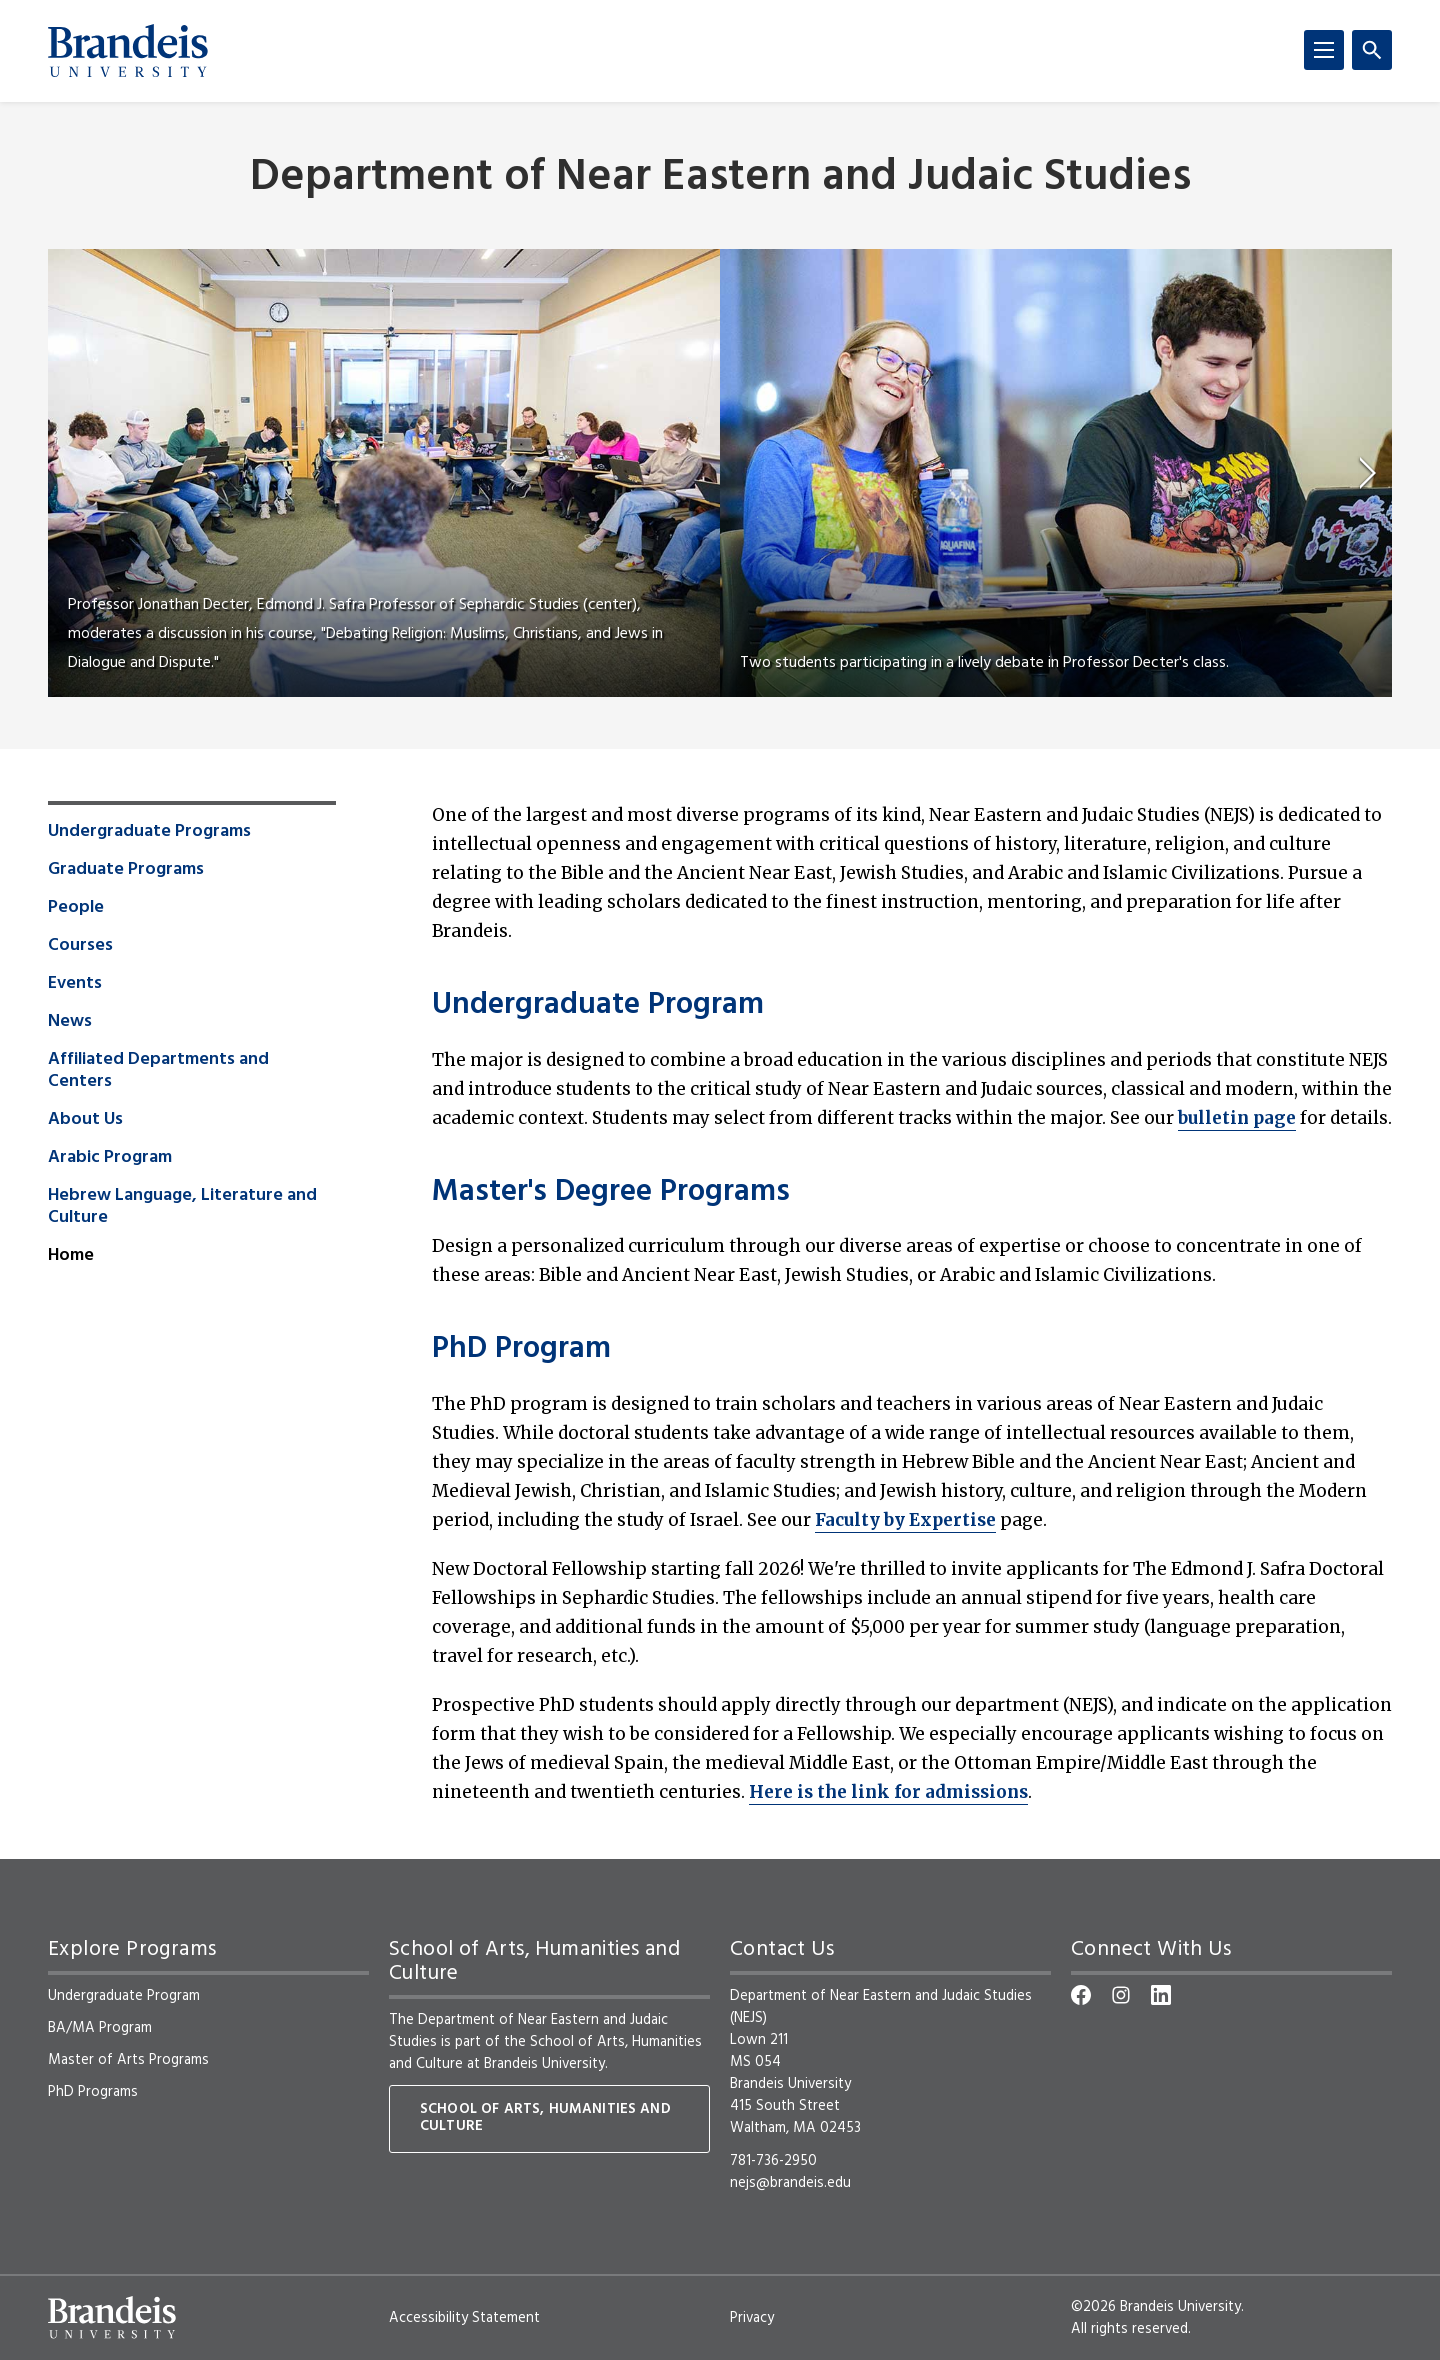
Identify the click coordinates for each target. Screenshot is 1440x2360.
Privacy (752, 2318)
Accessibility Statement (464, 2318)
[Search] (1372, 50)
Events (75, 984)
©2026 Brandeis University (1156, 2307)
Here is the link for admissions (888, 1792)
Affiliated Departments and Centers (158, 1071)
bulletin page (1237, 1118)
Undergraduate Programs (149, 832)
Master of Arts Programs (128, 2060)
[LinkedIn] (1161, 1995)
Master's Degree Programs (611, 1193)
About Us (85, 1120)
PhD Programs (93, 2092)
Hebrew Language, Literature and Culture (182, 1207)
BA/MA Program (100, 2028)
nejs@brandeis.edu (790, 2183)
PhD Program (521, 1350)
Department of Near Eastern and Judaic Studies (720, 178)
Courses (80, 946)
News (70, 1022)
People (76, 908)
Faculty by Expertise (905, 1520)
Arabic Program (110, 1158)
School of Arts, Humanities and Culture (545, 2053)
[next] (1368, 473)
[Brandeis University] (128, 51)
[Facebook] (1081, 1995)
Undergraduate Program (598, 1006)
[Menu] (1324, 50)
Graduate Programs (126, 870)
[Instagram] (1121, 1995)
